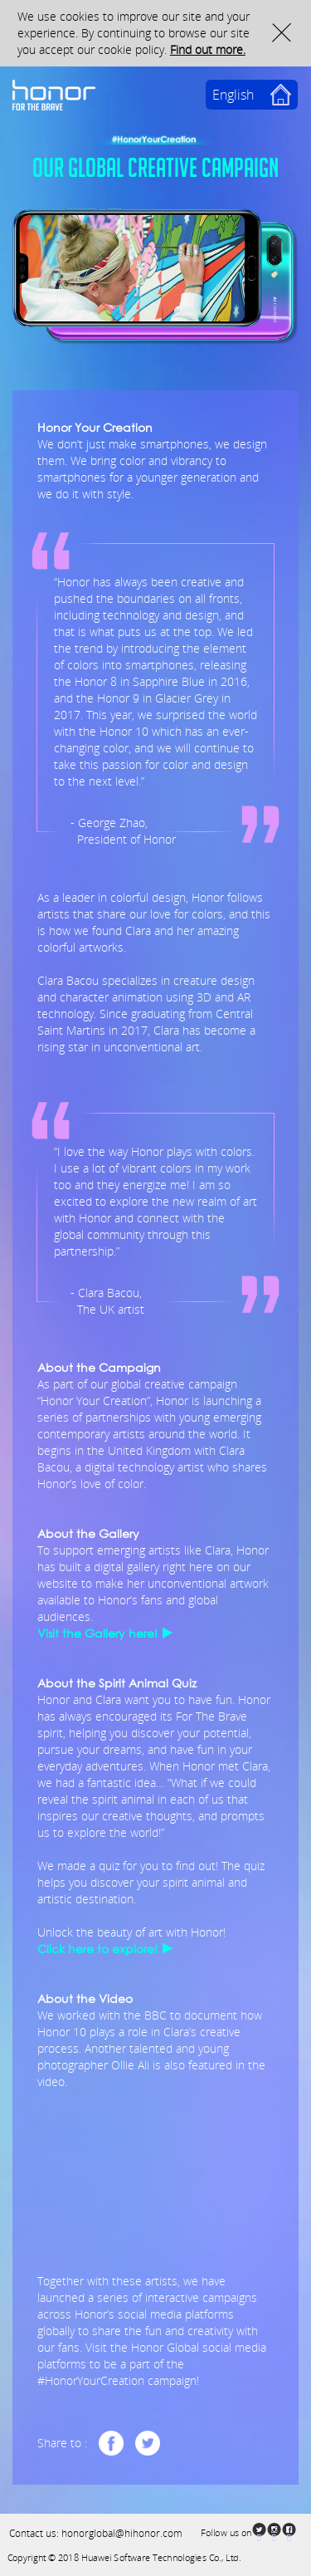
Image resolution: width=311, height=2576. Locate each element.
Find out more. (207, 49)
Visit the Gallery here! (97, 1633)
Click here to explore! (97, 1949)
